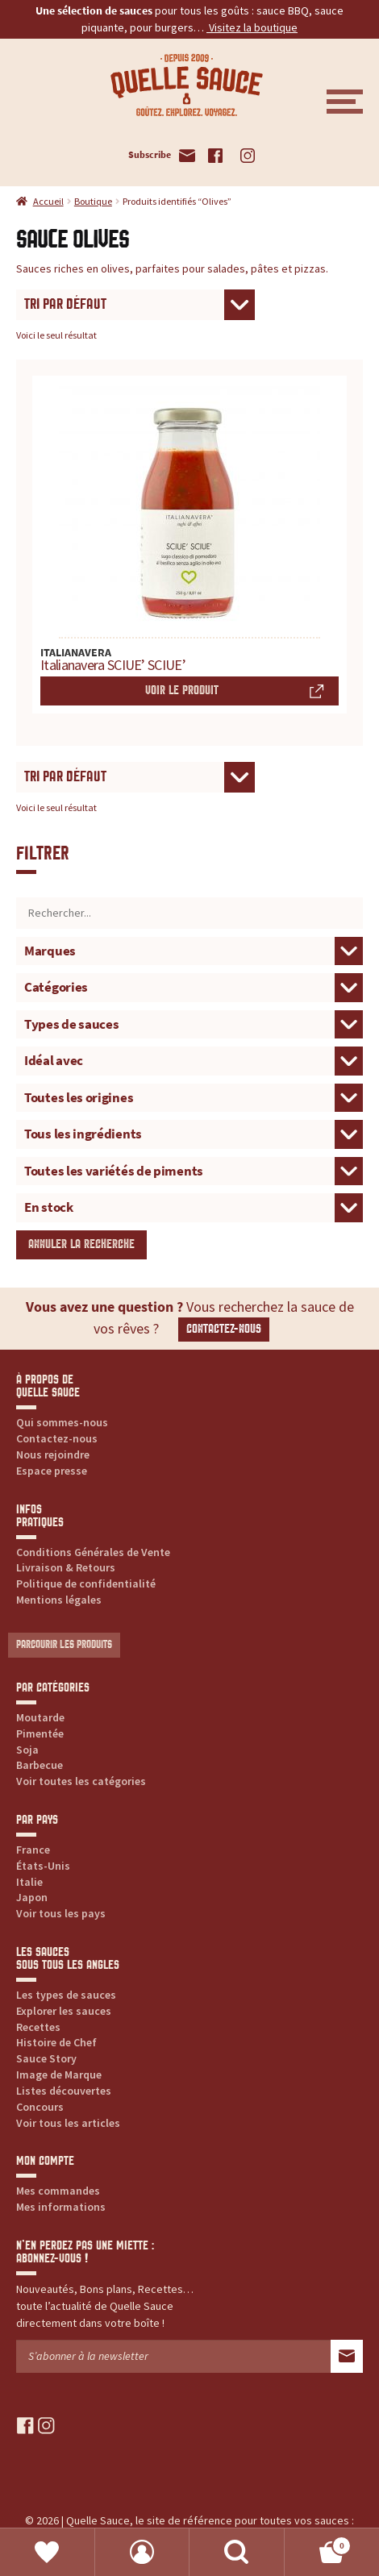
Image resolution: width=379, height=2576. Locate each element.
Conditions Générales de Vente (93, 1552)
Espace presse (51, 1470)
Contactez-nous (223, 1329)
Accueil (48, 201)
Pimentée (40, 1733)
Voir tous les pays (61, 1913)
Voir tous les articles (68, 2123)
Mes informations (61, 2206)
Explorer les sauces (63, 2011)
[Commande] (135, 305)
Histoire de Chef (56, 2042)
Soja (27, 1749)
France (33, 1849)
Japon (32, 1897)
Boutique (93, 201)
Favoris (47, 2552)
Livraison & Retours (65, 1567)
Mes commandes (58, 2190)
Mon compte (142, 2552)
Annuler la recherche (81, 1244)
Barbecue (39, 1765)
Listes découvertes (63, 2090)
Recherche (237, 2552)
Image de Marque (59, 2074)
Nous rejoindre (53, 1454)
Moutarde (40, 1717)
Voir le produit (182, 691)
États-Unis (43, 1865)
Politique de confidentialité (86, 1583)
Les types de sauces (66, 1994)
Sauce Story (46, 2058)
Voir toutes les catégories (81, 1781)
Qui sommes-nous (62, 1422)
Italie (29, 1882)
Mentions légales (59, 1599)
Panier (318, 2542)
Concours (40, 2107)
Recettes (38, 2027)
